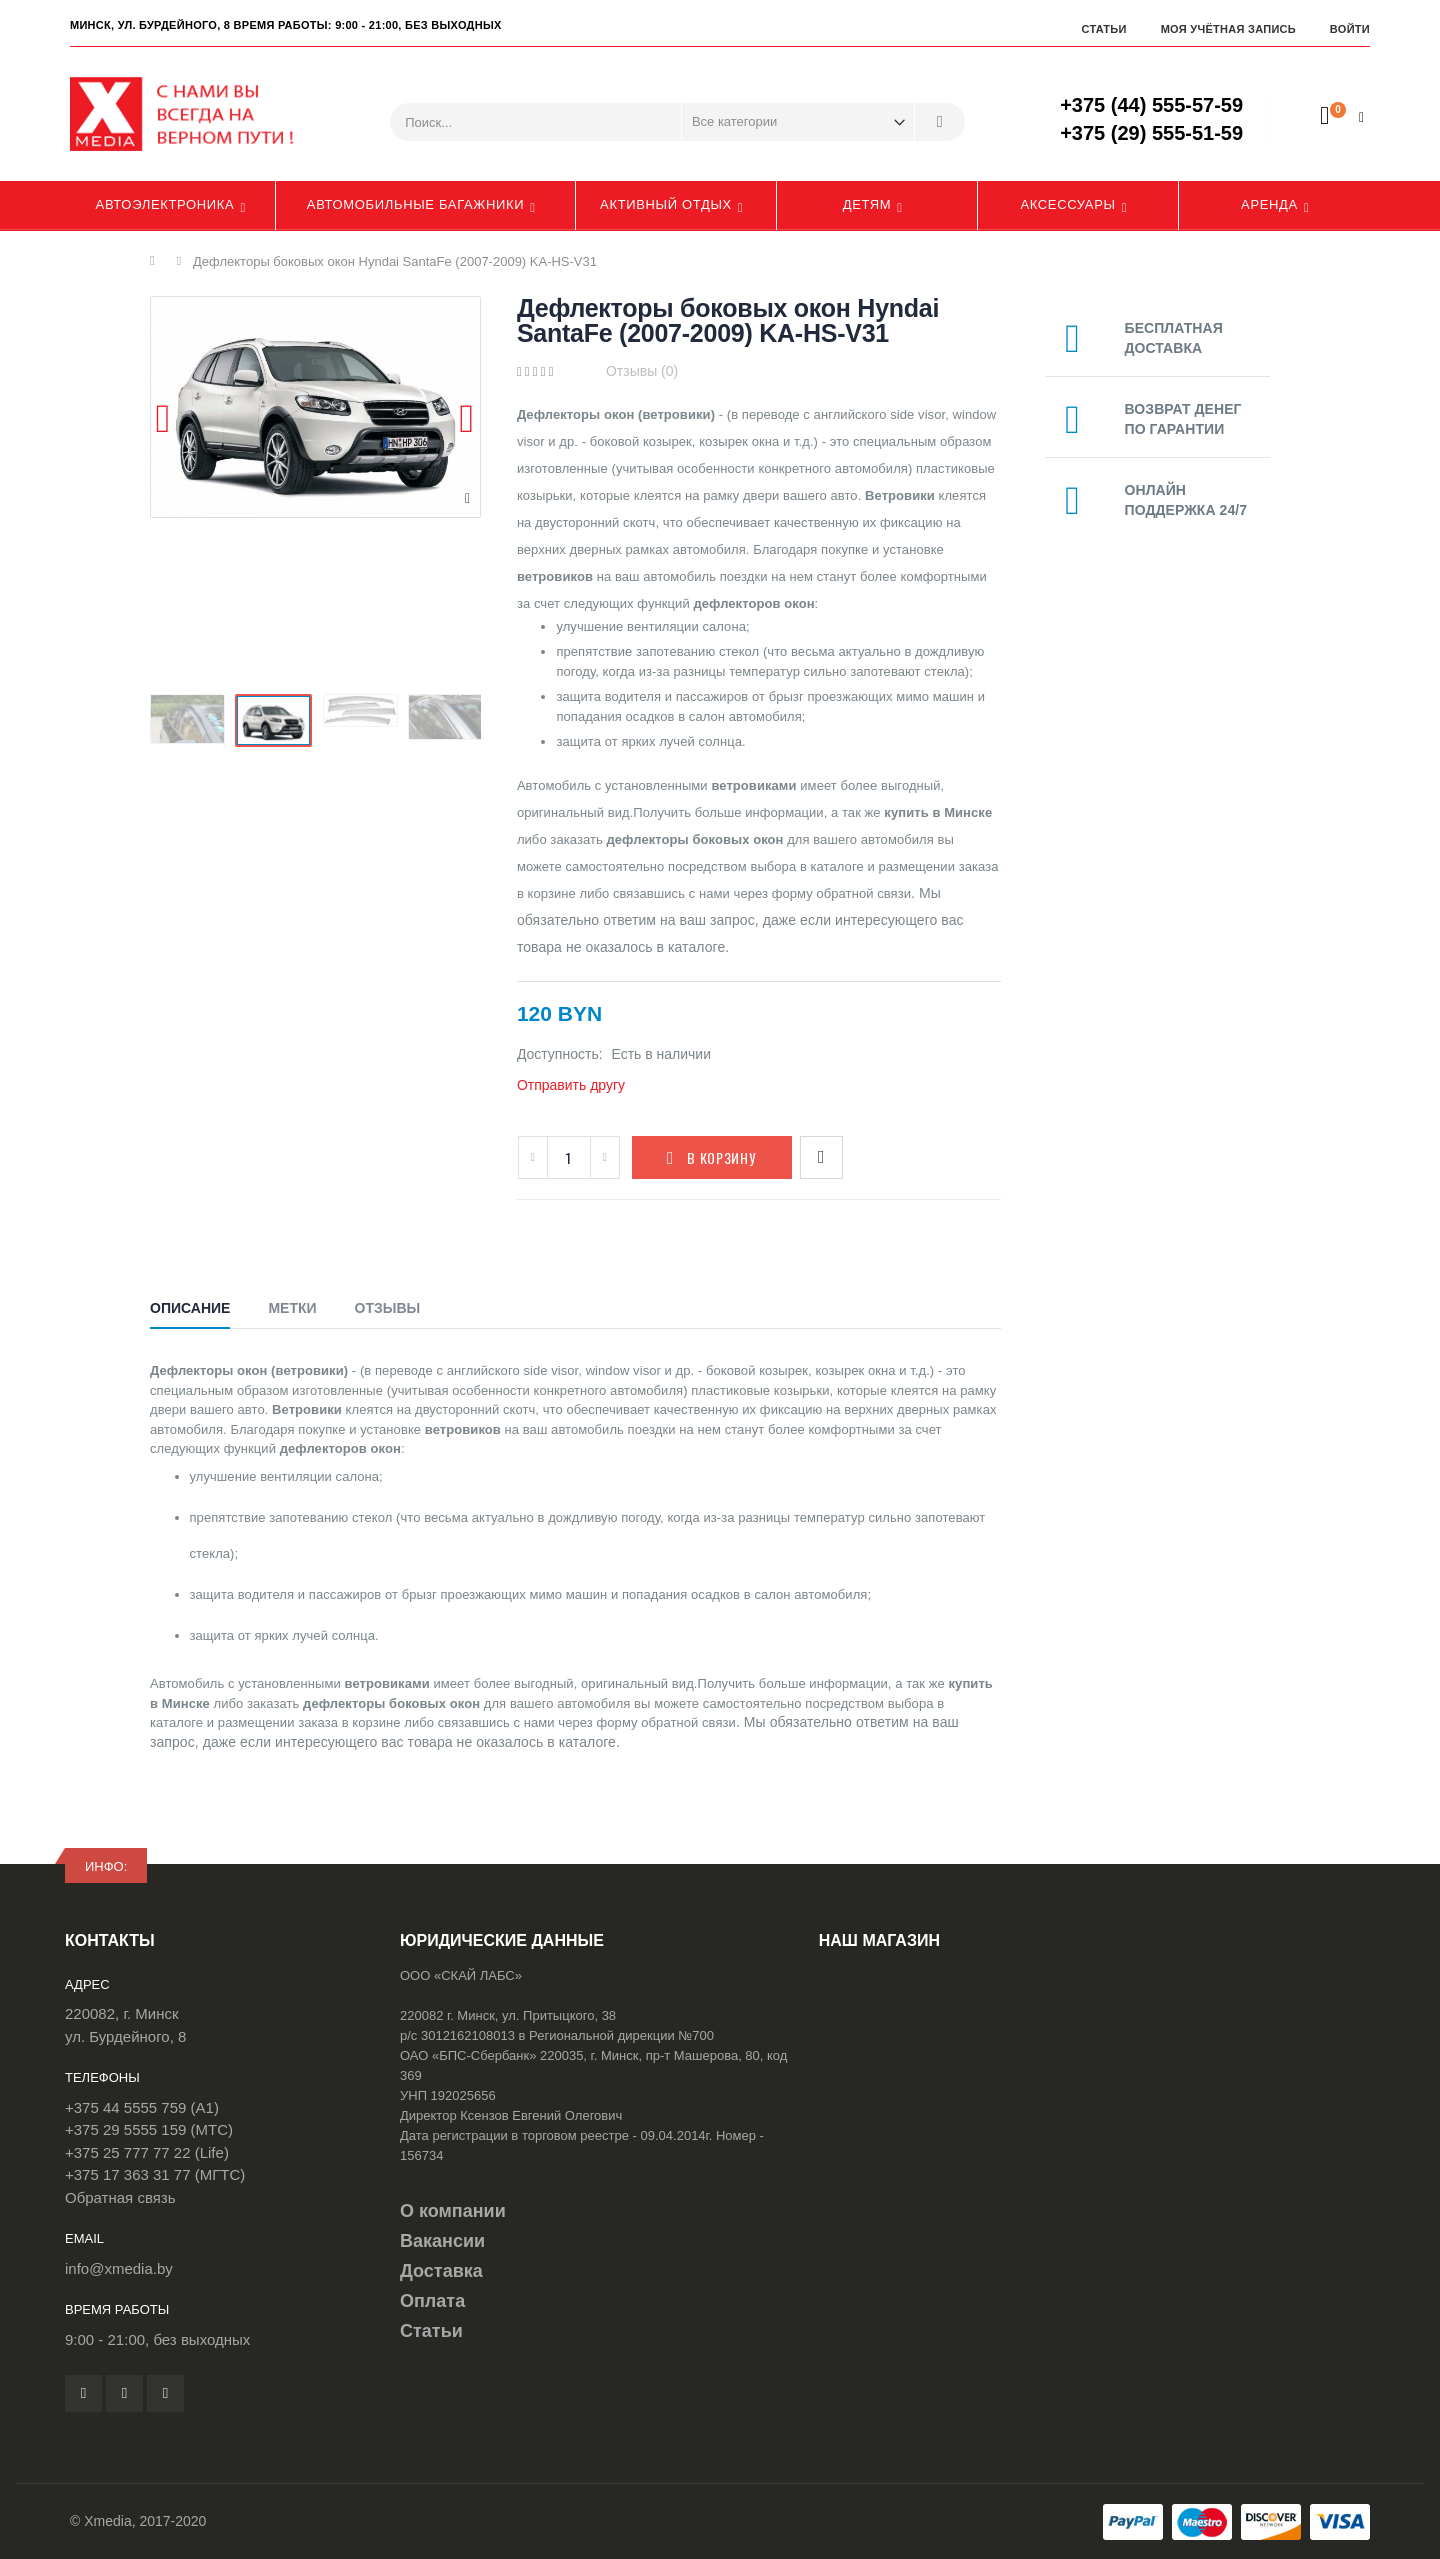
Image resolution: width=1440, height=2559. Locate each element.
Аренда (1269, 204)
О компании (453, 2211)
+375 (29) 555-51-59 (1151, 133)
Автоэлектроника (165, 204)
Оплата (432, 2301)
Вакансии (442, 2241)
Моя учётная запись (1228, 29)
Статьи (1103, 29)
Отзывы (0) (642, 371)
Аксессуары (1067, 204)
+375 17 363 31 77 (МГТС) (155, 2174)
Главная (157, 261)
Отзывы (388, 1308)
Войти (1350, 29)
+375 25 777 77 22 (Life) (147, 2152)
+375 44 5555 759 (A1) (142, 2107)
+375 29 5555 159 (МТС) (149, 2129)
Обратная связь (120, 2197)
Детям (867, 204)
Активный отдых (666, 204)
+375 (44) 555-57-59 (1151, 105)
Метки (292, 1308)
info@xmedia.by (119, 2268)
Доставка (441, 2271)
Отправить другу (571, 1085)
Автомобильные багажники (415, 204)
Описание (190, 1308)
